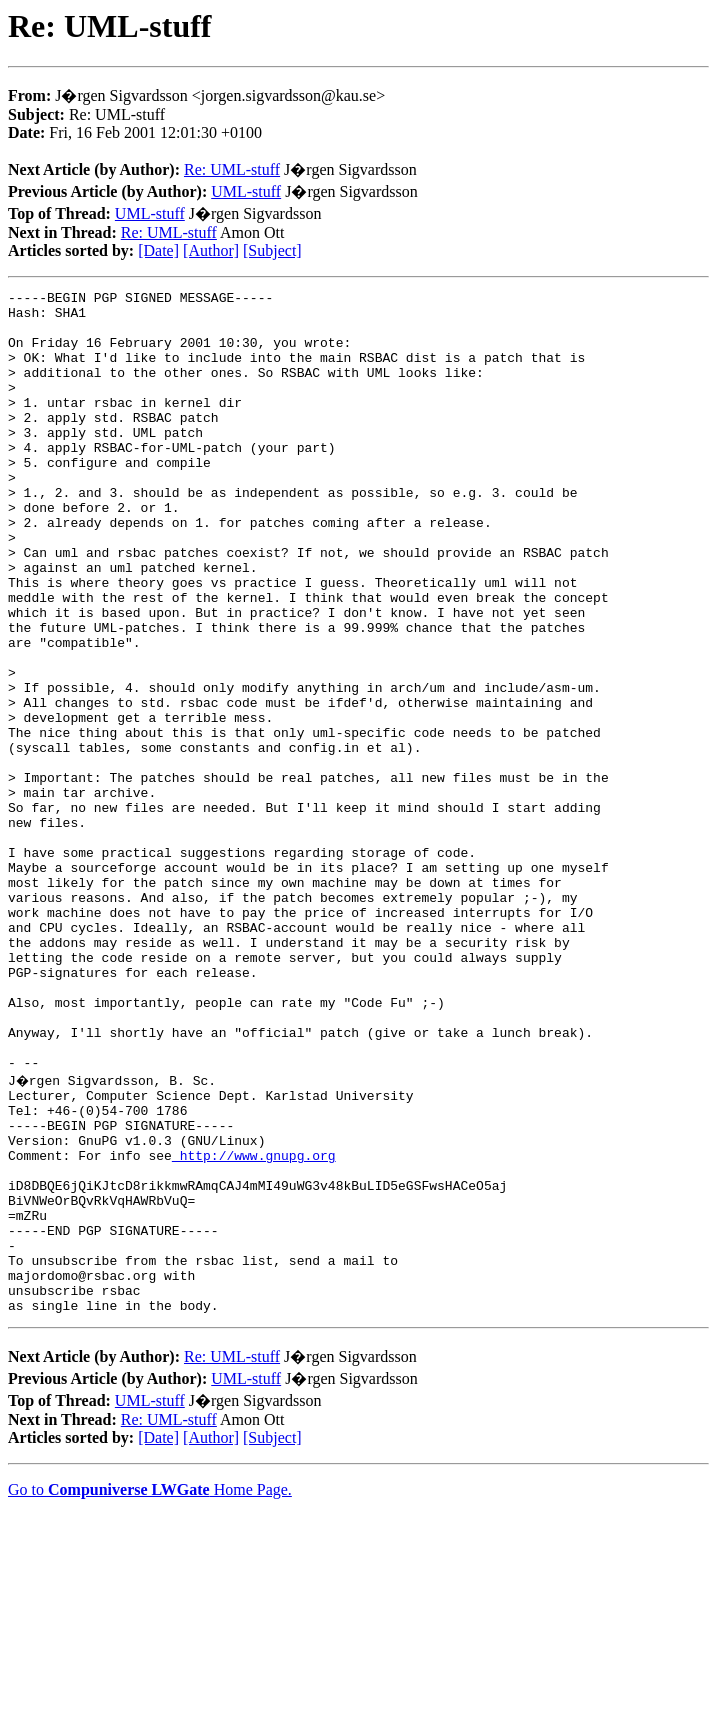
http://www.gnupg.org (254, 1326)
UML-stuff (246, 191)
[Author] (211, 250)
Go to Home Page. (150, 1690)
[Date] (158, 250)
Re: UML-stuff (232, 169)
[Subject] (272, 250)
